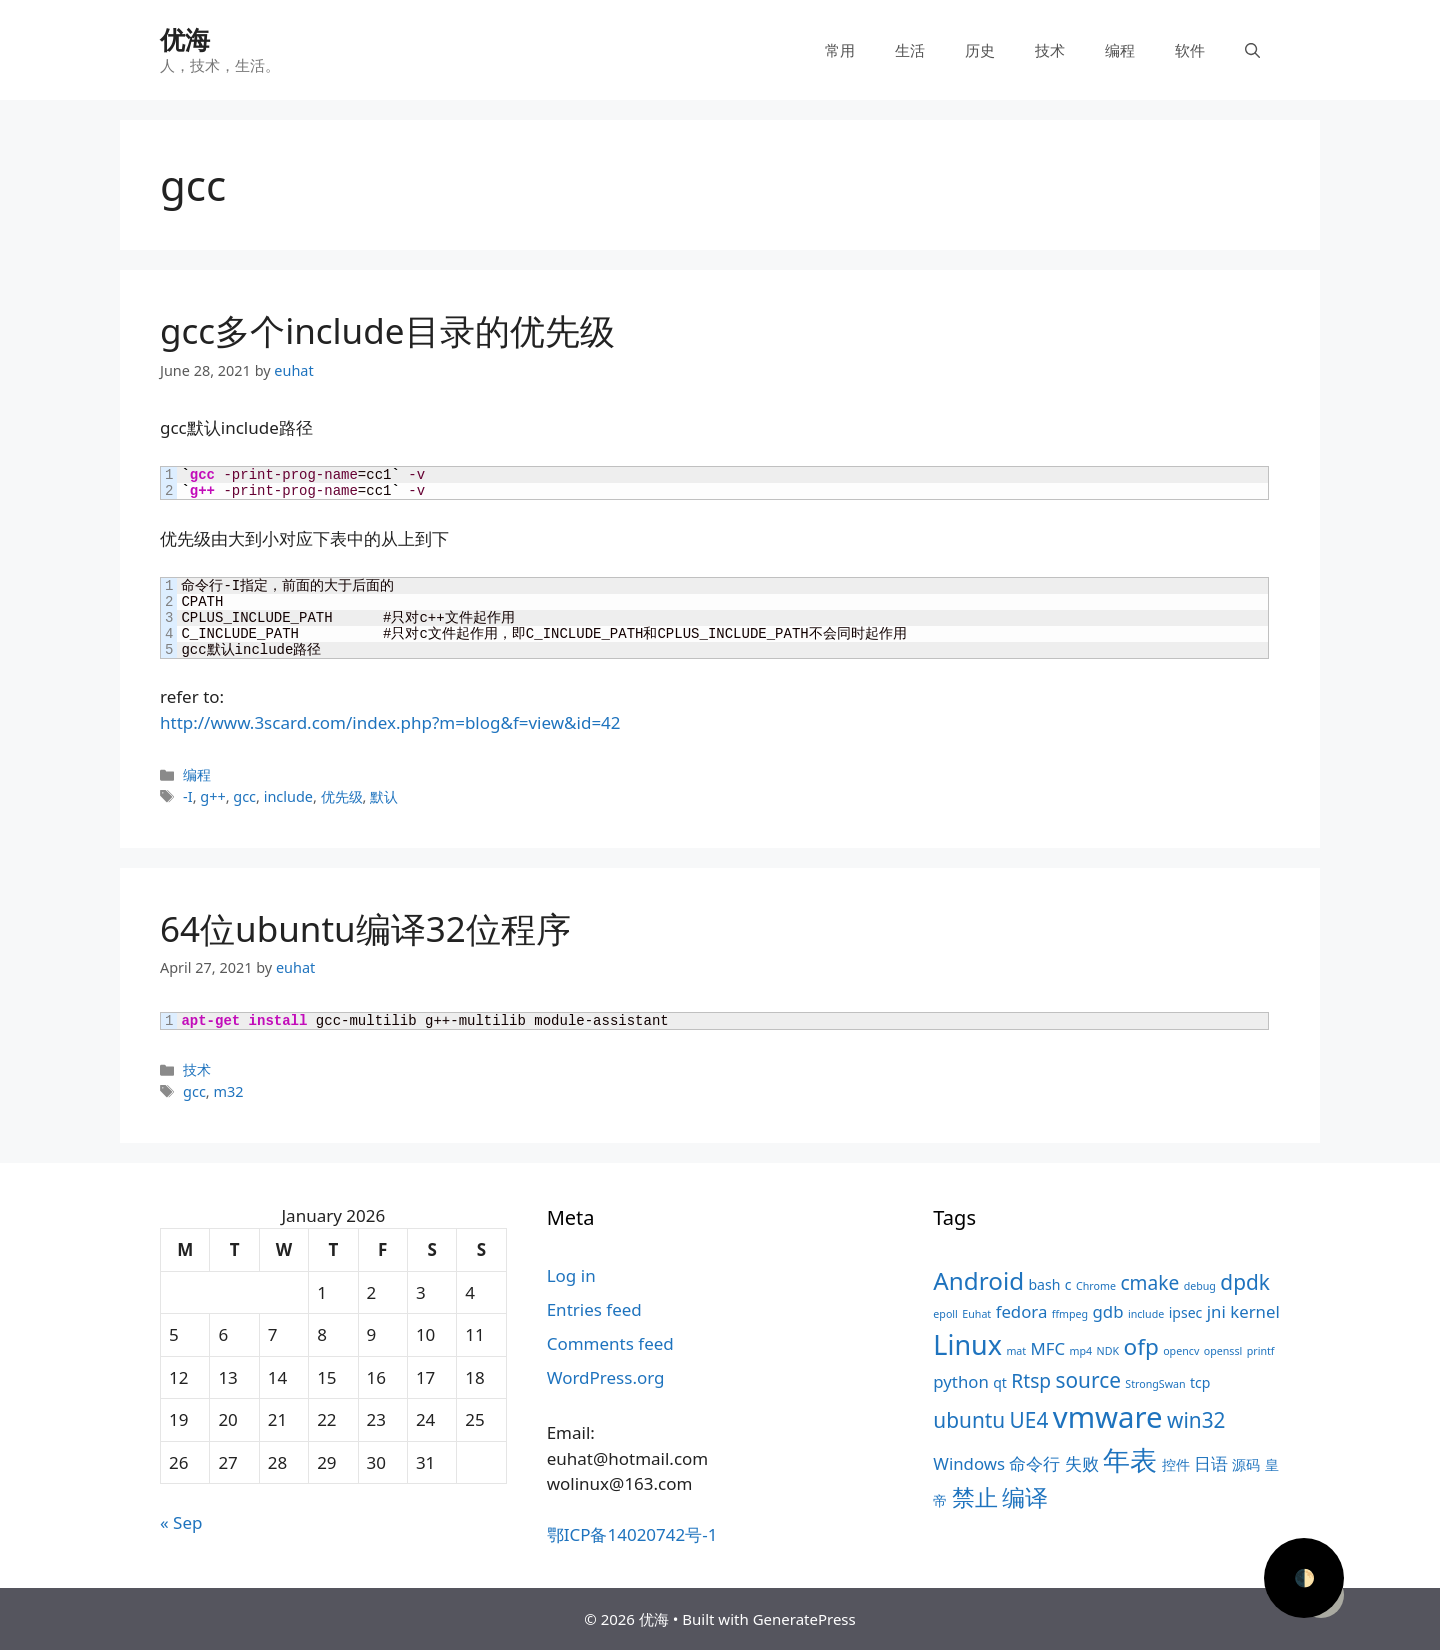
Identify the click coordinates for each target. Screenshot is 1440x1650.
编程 (1120, 50)
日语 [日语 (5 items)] (1211, 1463)
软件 (1190, 50)
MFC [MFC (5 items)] (1048, 1348)
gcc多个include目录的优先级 (387, 330)
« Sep (181, 1522)
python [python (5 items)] (960, 1381)
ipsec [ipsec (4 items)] (1186, 1312)
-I (188, 796)
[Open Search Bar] (1252, 50)
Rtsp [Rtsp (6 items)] (1031, 1381)
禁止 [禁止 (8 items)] (975, 1497)
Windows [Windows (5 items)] (969, 1463)
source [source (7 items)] (1088, 1380)
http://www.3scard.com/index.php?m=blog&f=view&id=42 (390, 722)
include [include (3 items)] (1146, 1314)
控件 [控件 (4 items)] (1176, 1464)
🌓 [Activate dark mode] (1304, 1577)
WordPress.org (606, 1377)
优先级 (342, 796)
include (288, 796)
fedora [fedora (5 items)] (1022, 1311)
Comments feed (610, 1343)
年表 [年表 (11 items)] (1130, 1459)
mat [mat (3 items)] (1016, 1351)
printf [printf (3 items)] (1261, 1351)
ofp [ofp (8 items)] (1141, 1346)
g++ (212, 796)
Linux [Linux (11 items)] (967, 1344)
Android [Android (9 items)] (978, 1280)
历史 (980, 50)
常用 (840, 50)
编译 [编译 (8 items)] (1025, 1497)
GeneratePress (804, 1619)
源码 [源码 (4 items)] (1246, 1464)
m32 (228, 1091)
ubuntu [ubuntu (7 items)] (969, 1420)
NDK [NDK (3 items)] (1108, 1351)
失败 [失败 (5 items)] (1082, 1463)
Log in (571, 1275)
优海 (185, 39)
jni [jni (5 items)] (1216, 1311)
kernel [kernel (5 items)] (1254, 1311)
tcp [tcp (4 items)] (1200, 1382)
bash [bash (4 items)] (1044, 1284)
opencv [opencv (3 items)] (1181, 1351)
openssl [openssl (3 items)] (1223, 1351)
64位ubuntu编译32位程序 (365, 928)
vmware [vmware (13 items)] (1108, 1417)
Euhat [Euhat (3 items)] (976, 1314)
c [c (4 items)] (1068, 1284)
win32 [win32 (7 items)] (1196, 1420)
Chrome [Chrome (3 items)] (1096, 1286)
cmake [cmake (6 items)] (1149, 1283)
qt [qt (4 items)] (1000, 1382)
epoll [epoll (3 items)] (945, 1314)
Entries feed (594, 1309)
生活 (910, 50)
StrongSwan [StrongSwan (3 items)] (1155, 1384)
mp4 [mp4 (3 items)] (1081, 1351)
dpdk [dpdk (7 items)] (1245, 1282)
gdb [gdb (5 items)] (1108, 1311)
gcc (244, 796)
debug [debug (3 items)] (1200, 1286)
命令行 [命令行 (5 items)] (1034, 1463)
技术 (1050, 50)
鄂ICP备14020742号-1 (632, 1534)
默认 (384, 796)
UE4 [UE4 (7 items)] (1029, 1420)
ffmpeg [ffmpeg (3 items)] (1070, 1314)
